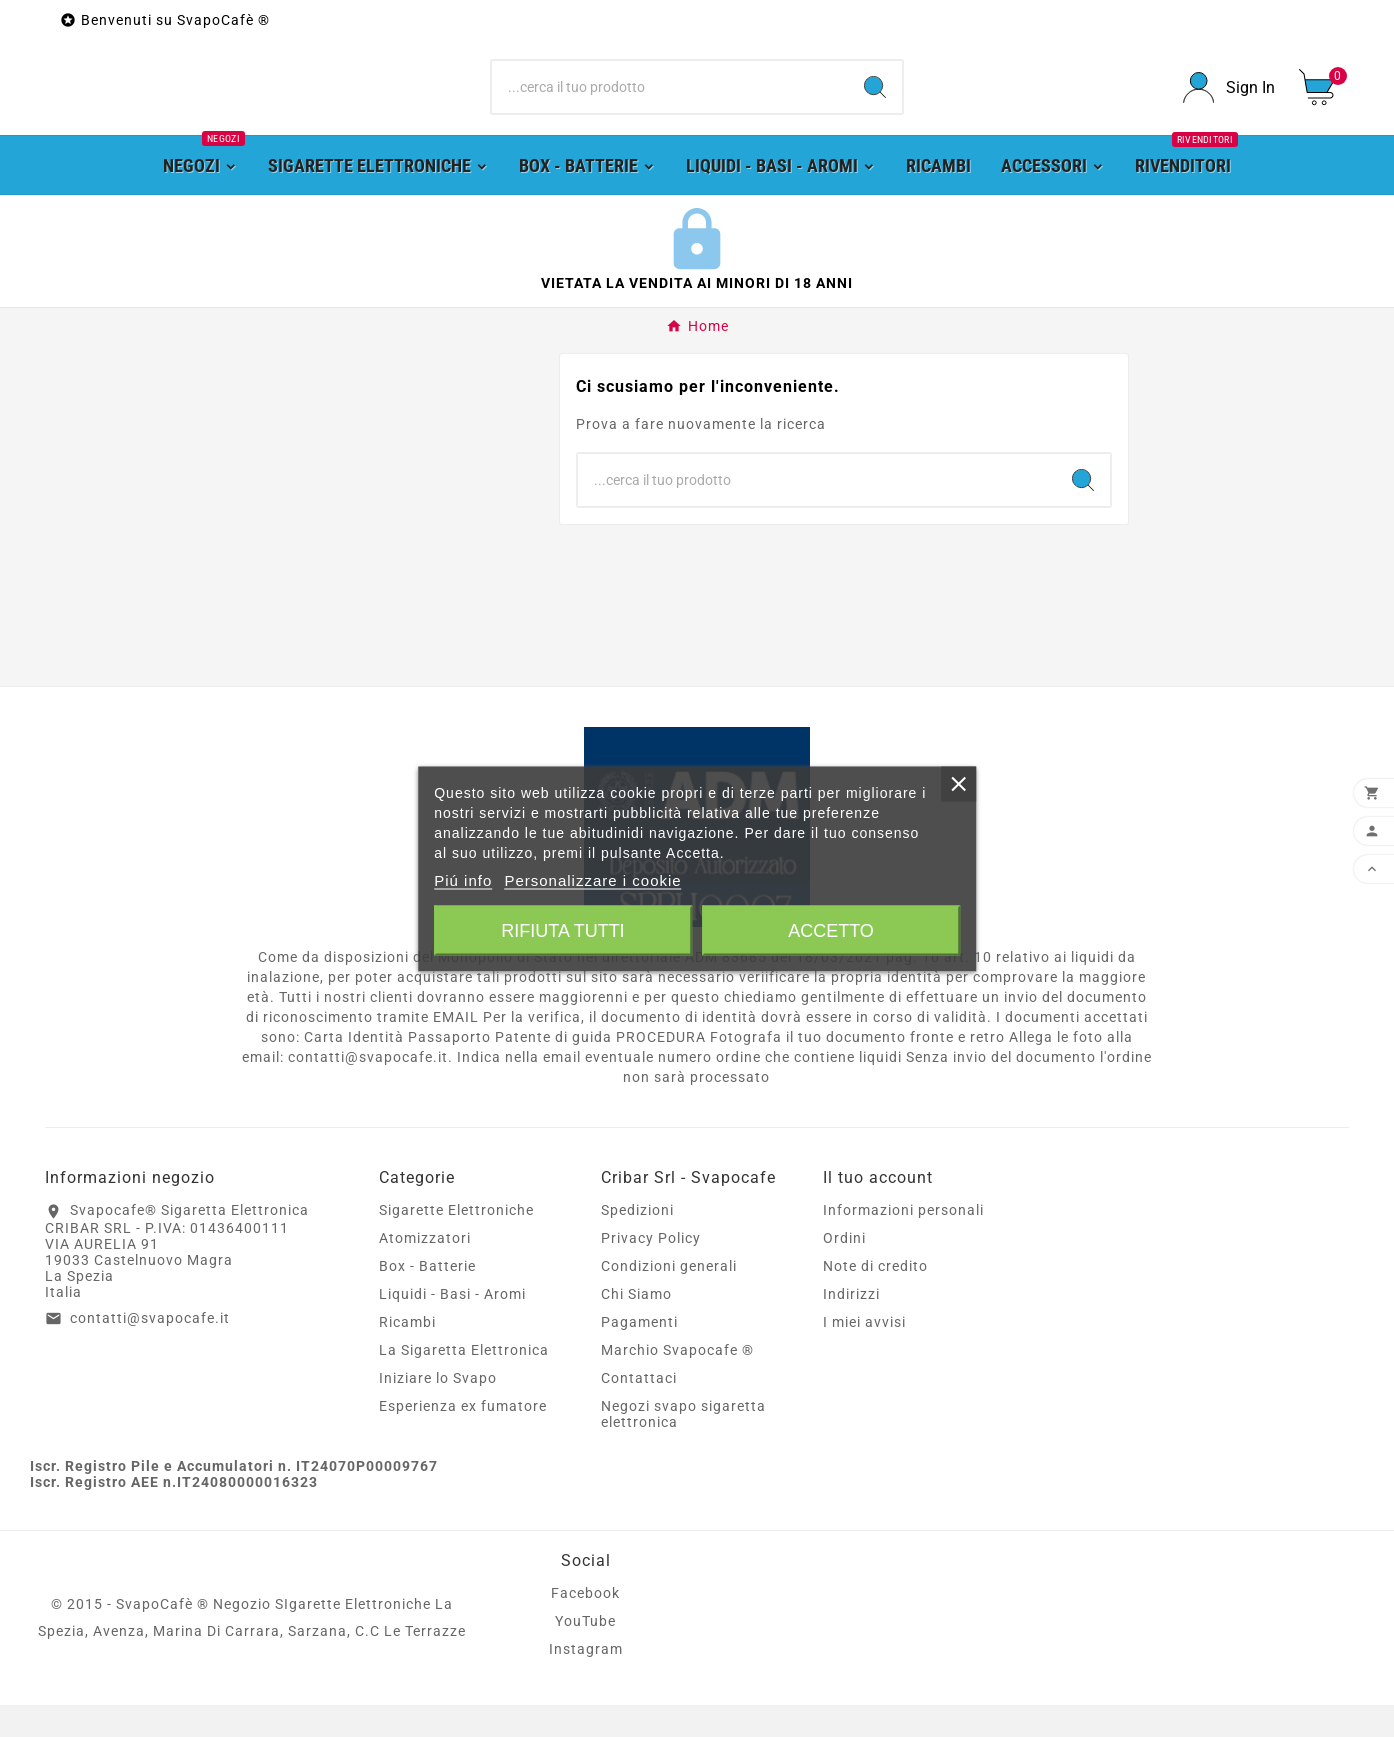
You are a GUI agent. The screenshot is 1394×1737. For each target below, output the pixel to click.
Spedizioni (637, 1242)
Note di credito (875, 1298)
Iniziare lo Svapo (438, 1410)
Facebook (585, 1625)
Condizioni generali (669, 1298)
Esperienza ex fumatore (463, 1438)
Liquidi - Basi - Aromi (452, 1326)
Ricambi (407, 1354)
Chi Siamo (636, 1326)
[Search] (875, 104)
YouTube (585, 1653)
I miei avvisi (864, 1354)
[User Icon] (1229, 103)
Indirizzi (851, 1326)
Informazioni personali (903, 1242)
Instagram (586, 1681)
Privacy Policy (651, 1270)
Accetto (831, 930)
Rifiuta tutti (562, 930)
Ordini (844, 1270)
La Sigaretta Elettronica (464, 1382)
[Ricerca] (670, 104)
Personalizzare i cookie (592, 879)
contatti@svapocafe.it (150, 1350)
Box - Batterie (427, 1298)
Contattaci (639, 1410)
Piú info (463, 879)
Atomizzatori (425, 1270)
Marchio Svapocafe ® (677, 1382)
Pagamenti (639, 1354)
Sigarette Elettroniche (456, 1242)
